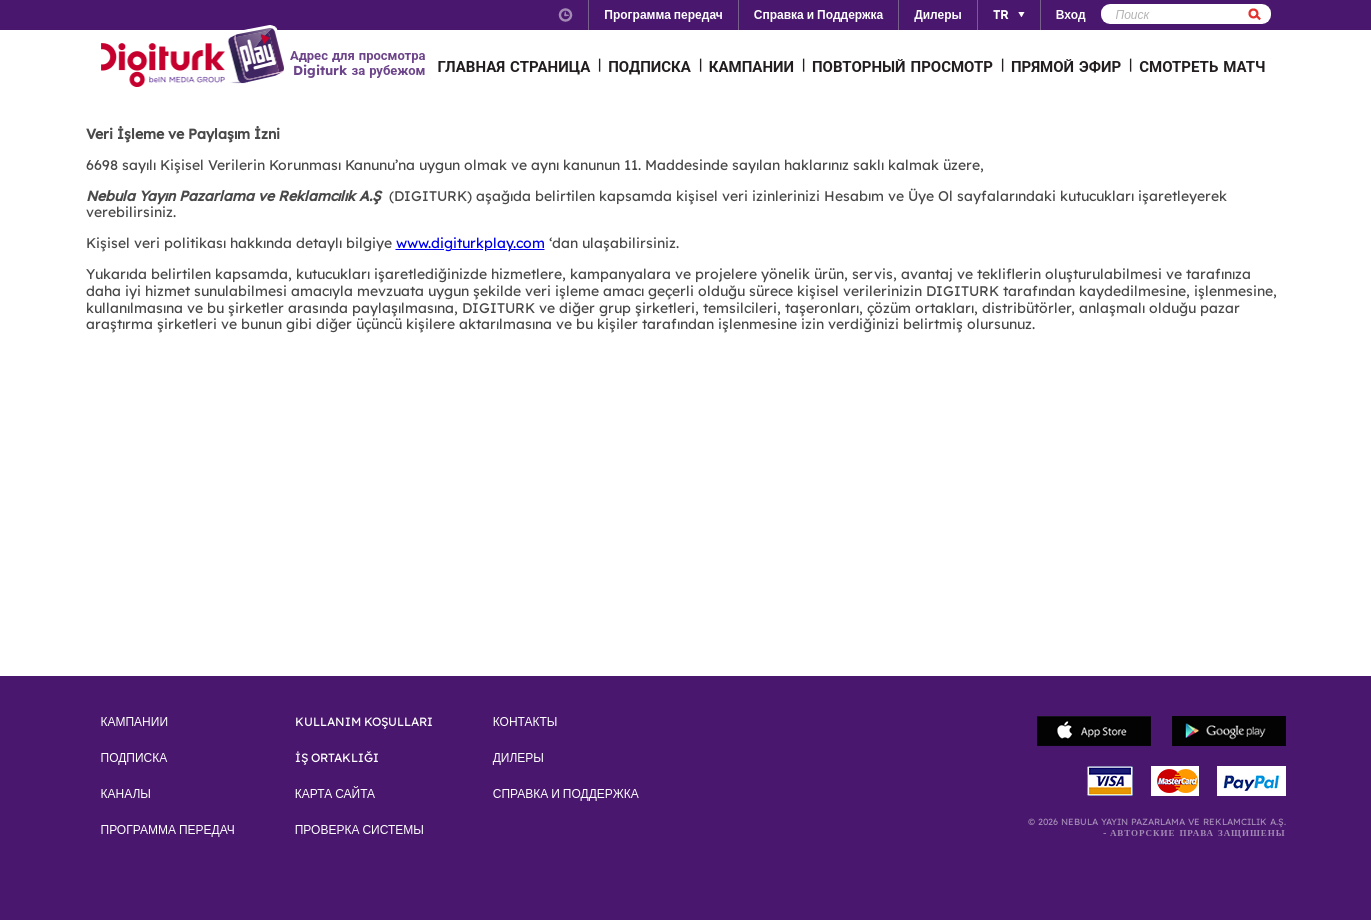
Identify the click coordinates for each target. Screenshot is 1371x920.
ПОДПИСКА (649, 66)
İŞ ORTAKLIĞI (337, 758)
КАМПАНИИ (751, 66)
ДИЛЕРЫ (518, 758)
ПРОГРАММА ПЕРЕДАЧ (168, 830)
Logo (195, 58)
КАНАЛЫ (126, 794)
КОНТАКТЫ (525, 722)
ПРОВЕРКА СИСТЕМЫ (359, 830)
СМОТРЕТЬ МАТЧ (1202, 66)
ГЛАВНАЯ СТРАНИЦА (514, 66)
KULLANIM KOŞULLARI (364, 722)
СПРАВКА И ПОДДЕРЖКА (566, 794)
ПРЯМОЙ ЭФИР (1066, 66)
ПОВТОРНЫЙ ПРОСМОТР (902, 66)
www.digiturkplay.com (470, 243)
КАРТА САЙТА (335, 794)
